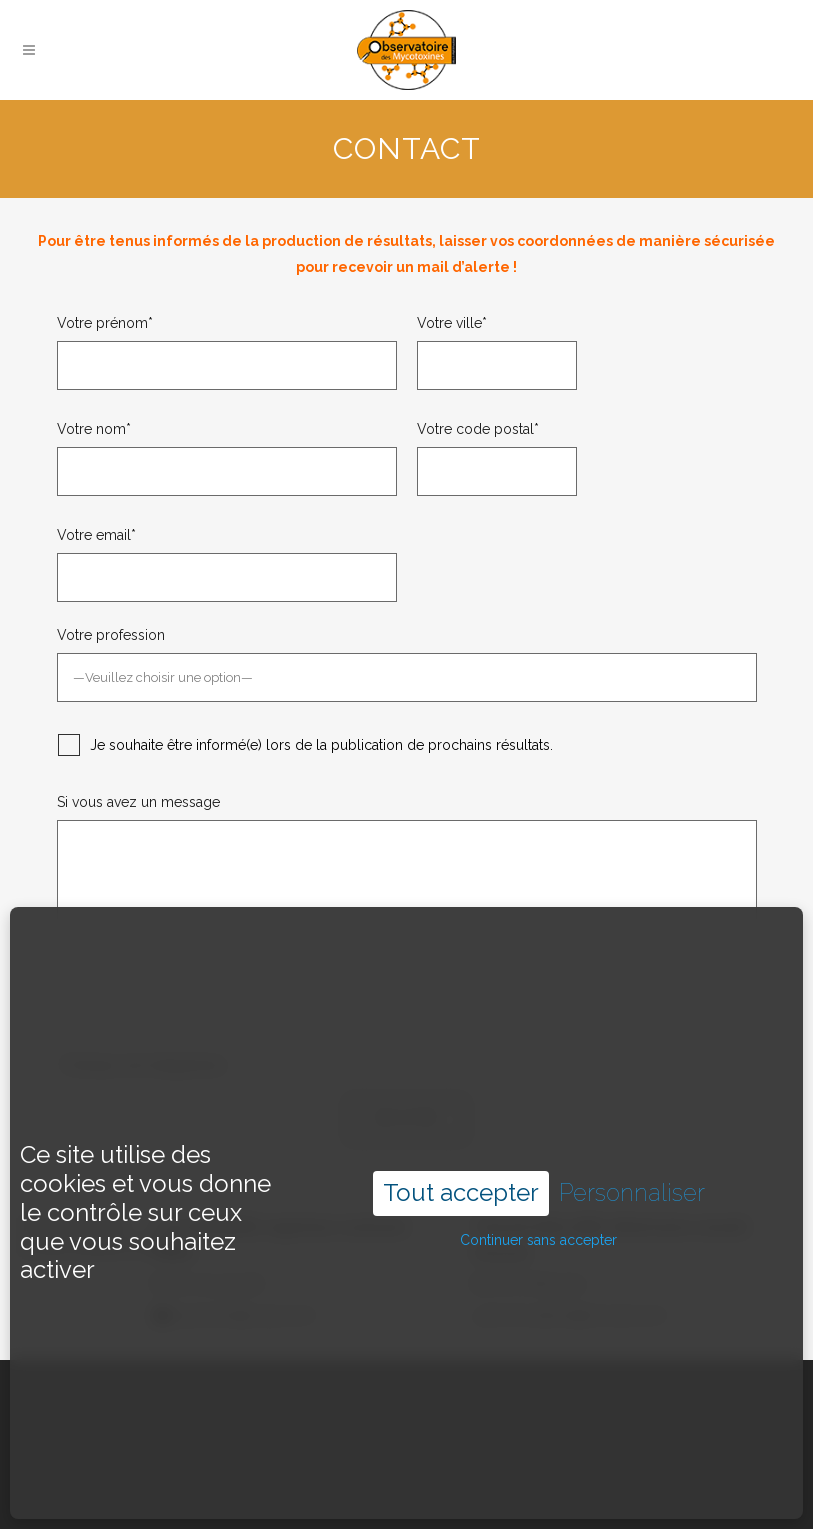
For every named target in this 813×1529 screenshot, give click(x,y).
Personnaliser (632, 1146)
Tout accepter (461, 1145)
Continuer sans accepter (538, 1192)
